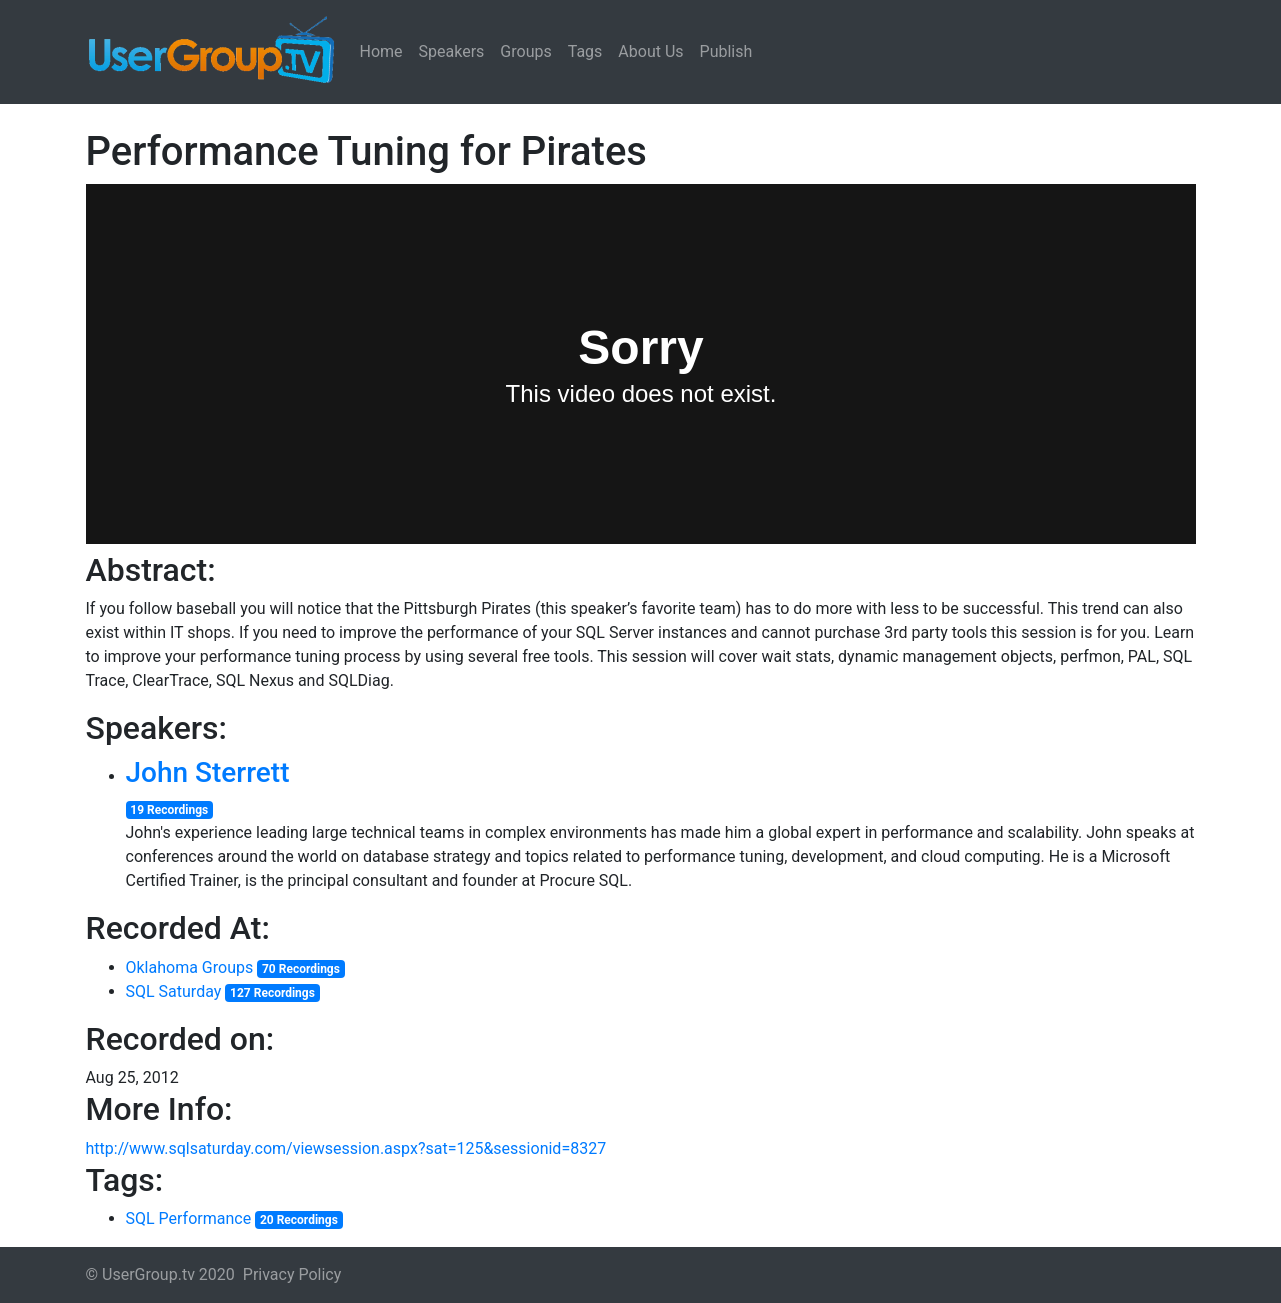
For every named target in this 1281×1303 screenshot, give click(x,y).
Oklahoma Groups (190, 967)
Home (381, 51)
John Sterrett (208, 772)
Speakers (452, 51)
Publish (726, 51)
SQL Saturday (174, 991)
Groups (525, 51)
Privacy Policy (292, 1274)
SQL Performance (189, 1218)
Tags (585, 51)
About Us (650, 51)
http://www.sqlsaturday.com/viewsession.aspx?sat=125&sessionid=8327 (346, 1148)
